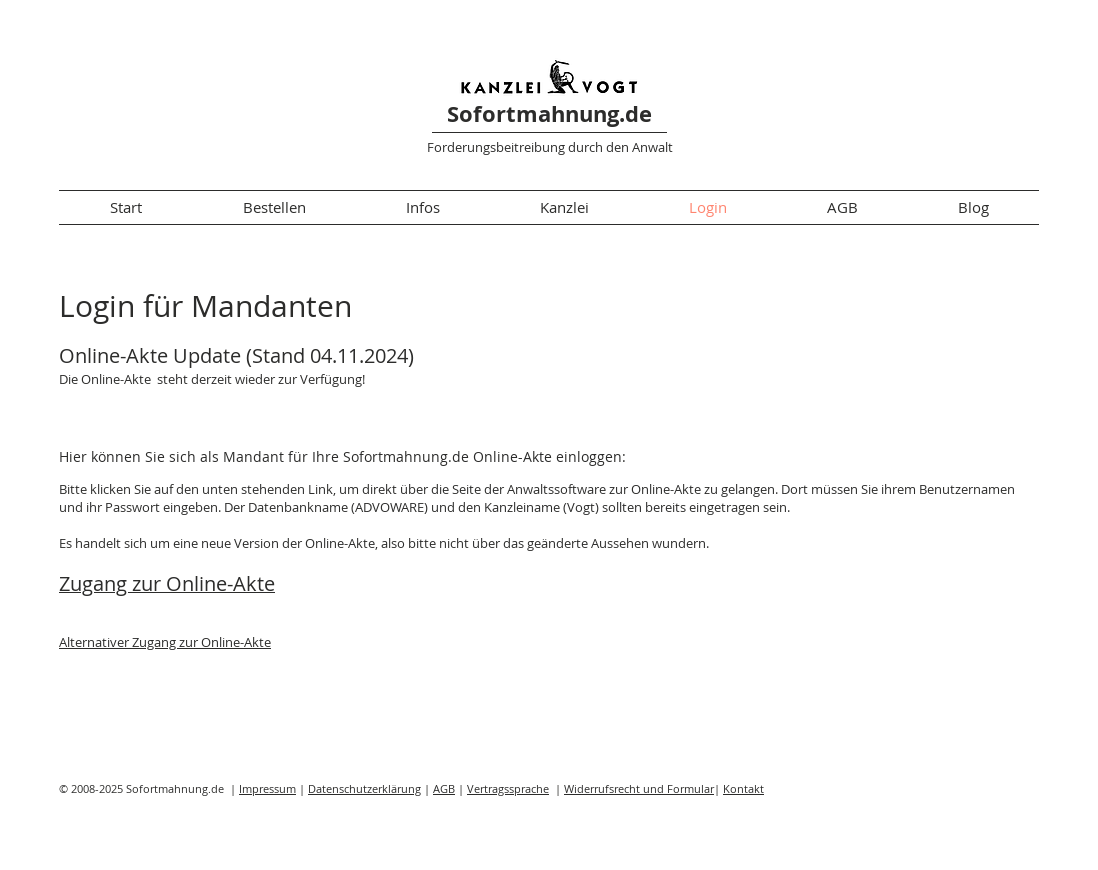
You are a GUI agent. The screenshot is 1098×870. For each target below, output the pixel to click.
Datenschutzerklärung (364, 788)
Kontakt (743, 788)
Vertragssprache (508, 788)
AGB (444, 788)
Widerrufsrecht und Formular (639, 788)
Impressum (267, 788)
